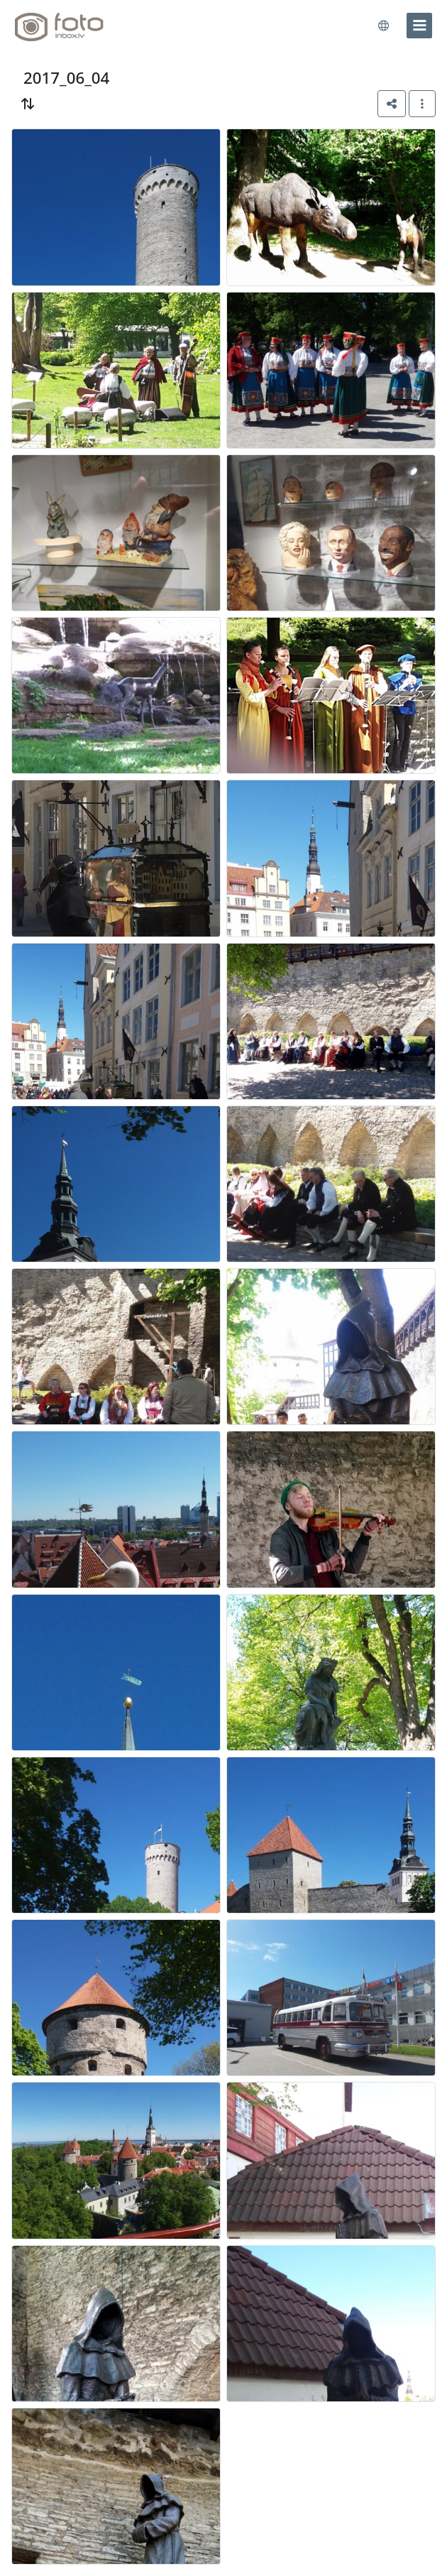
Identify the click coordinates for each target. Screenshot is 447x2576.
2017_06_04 (66, 78)
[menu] (419, 25)
